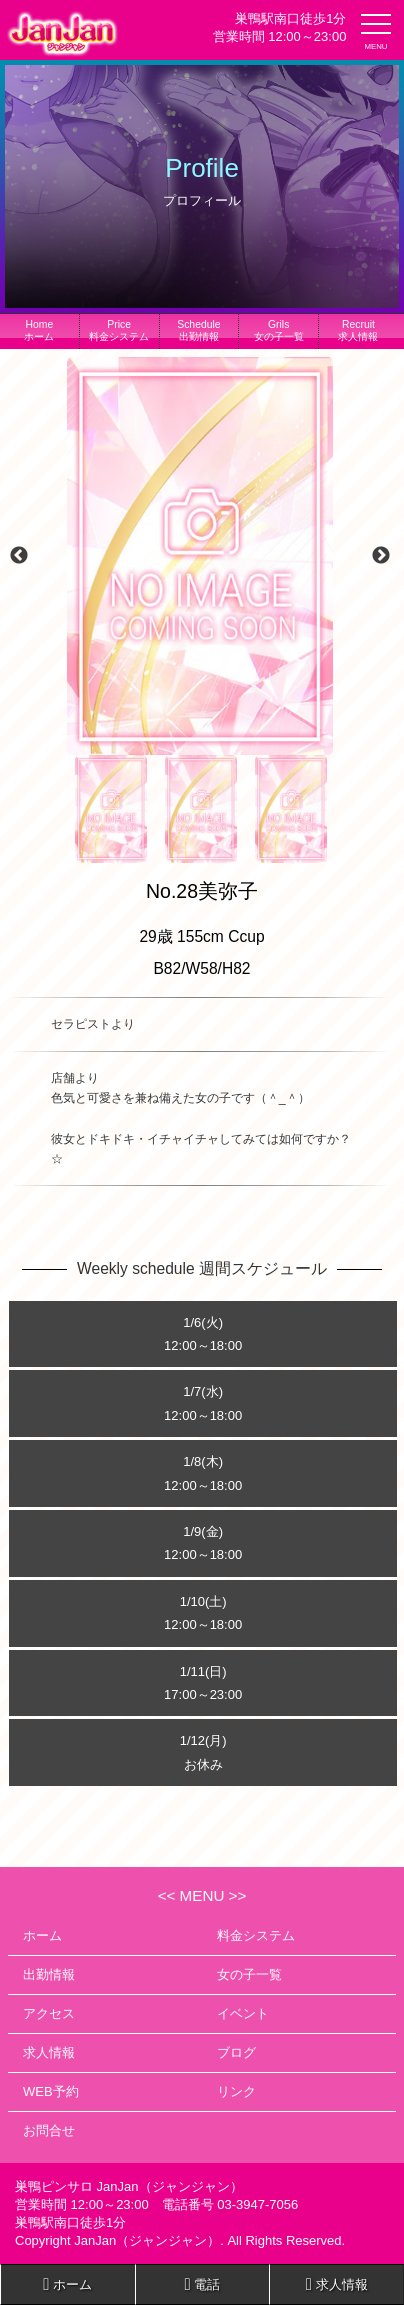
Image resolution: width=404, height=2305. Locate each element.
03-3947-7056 (257, 2204)
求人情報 (358, 330)
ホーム (39, 330)
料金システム (119, 330)
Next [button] (381, 556)
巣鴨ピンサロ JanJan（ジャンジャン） (129, 2186)
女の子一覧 (279, 330)
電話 (203, 2284)
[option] (200, 556)
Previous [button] (19, 556)
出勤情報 (198, 330)
